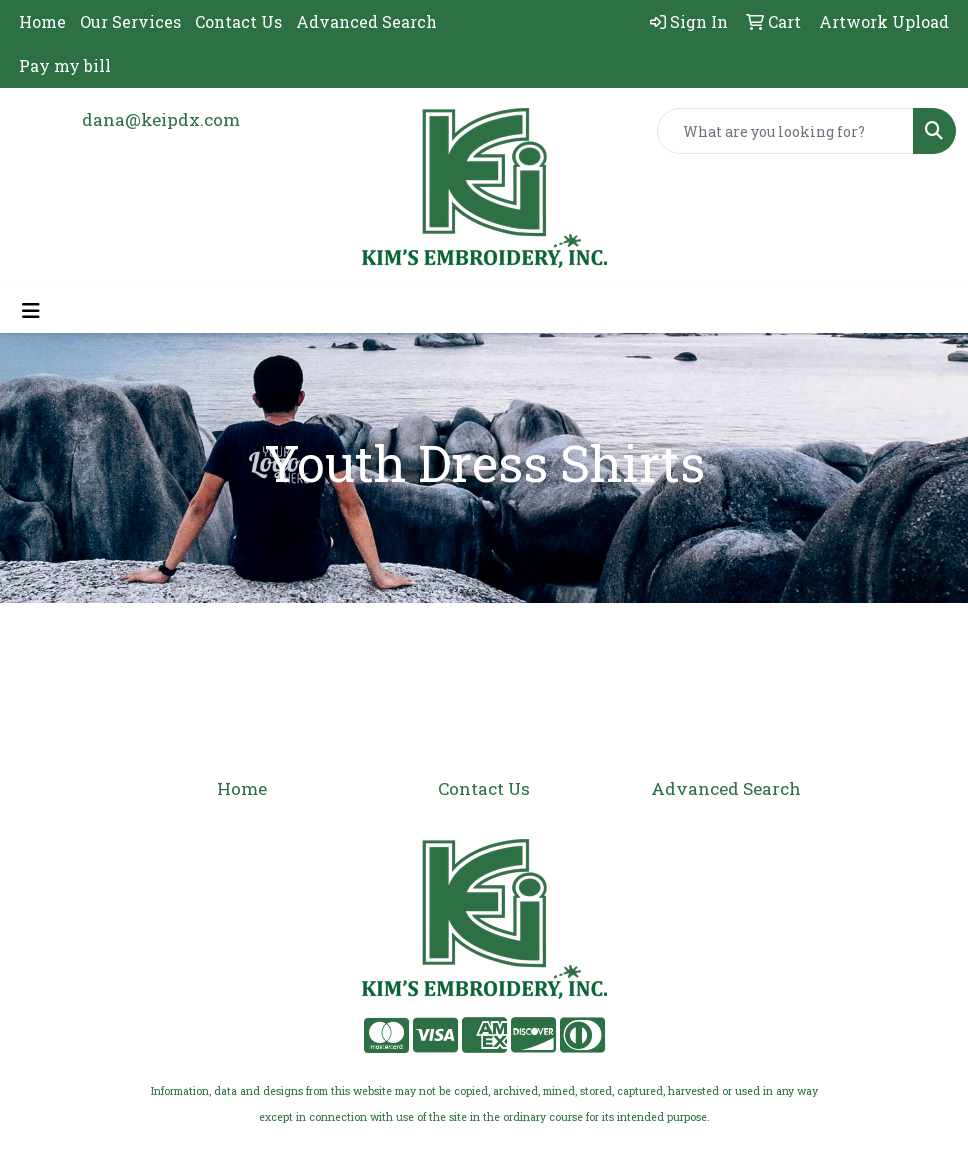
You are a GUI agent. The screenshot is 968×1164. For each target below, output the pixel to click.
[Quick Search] (785, 131)
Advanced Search (366, 21)
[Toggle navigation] (31, 310)
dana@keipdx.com (161, 119)
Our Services (130, 21)
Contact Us (238, 21)
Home (42, 21)
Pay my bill (65, 65)
